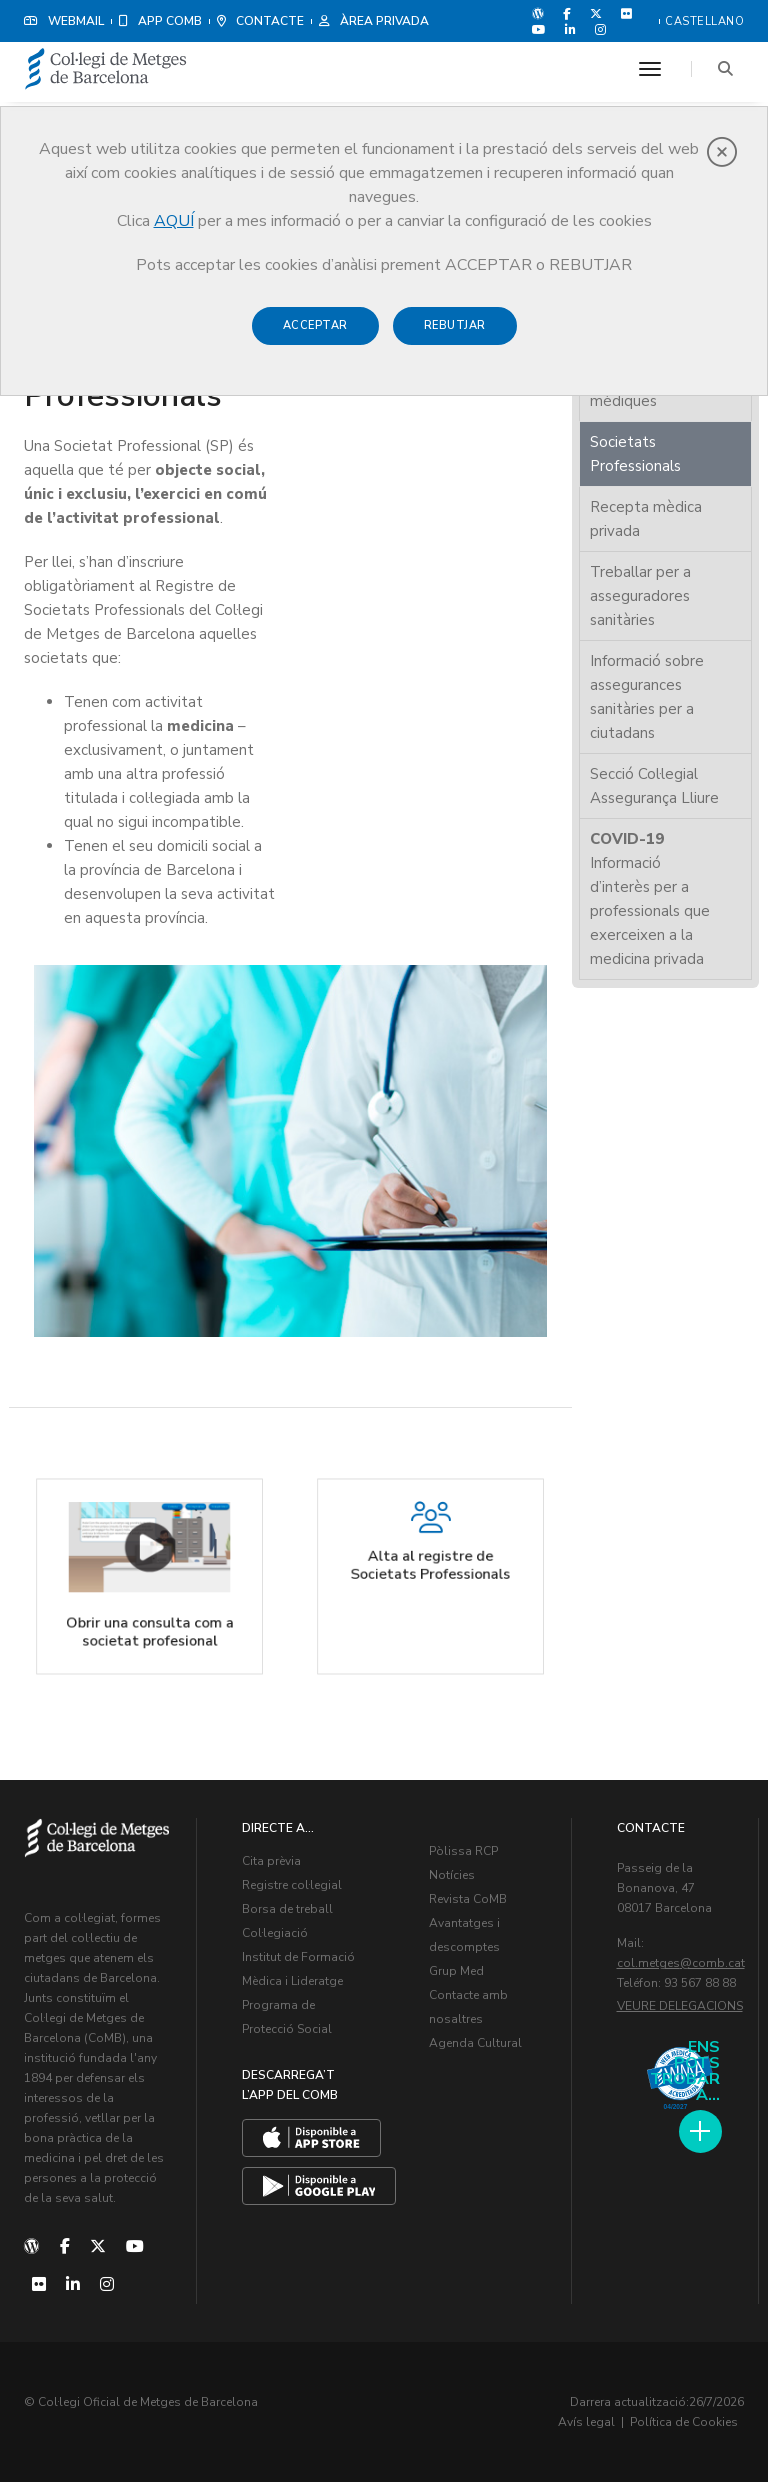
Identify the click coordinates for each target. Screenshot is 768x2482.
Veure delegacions (680, 2006)
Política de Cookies (684, 2422)
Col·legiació (275, 1933)
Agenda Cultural (475, 2043)
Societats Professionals (635, 454)
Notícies (452, 1875)
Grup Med (456, 1971)
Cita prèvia (271, 1861)
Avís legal (586, 2422)
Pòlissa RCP (463, 1851)
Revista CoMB (468, 1899)
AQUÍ (174, 221)
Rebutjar (455, 325)
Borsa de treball (287, 1909)
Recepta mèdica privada (646, 519)
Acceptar (315, 325)
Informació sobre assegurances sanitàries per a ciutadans (647, 697)
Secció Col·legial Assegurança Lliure (654, 786)
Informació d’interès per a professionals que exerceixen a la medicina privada (650, 899)
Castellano (704, 21)
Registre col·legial (292, 1885)
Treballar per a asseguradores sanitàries (640, 596)
